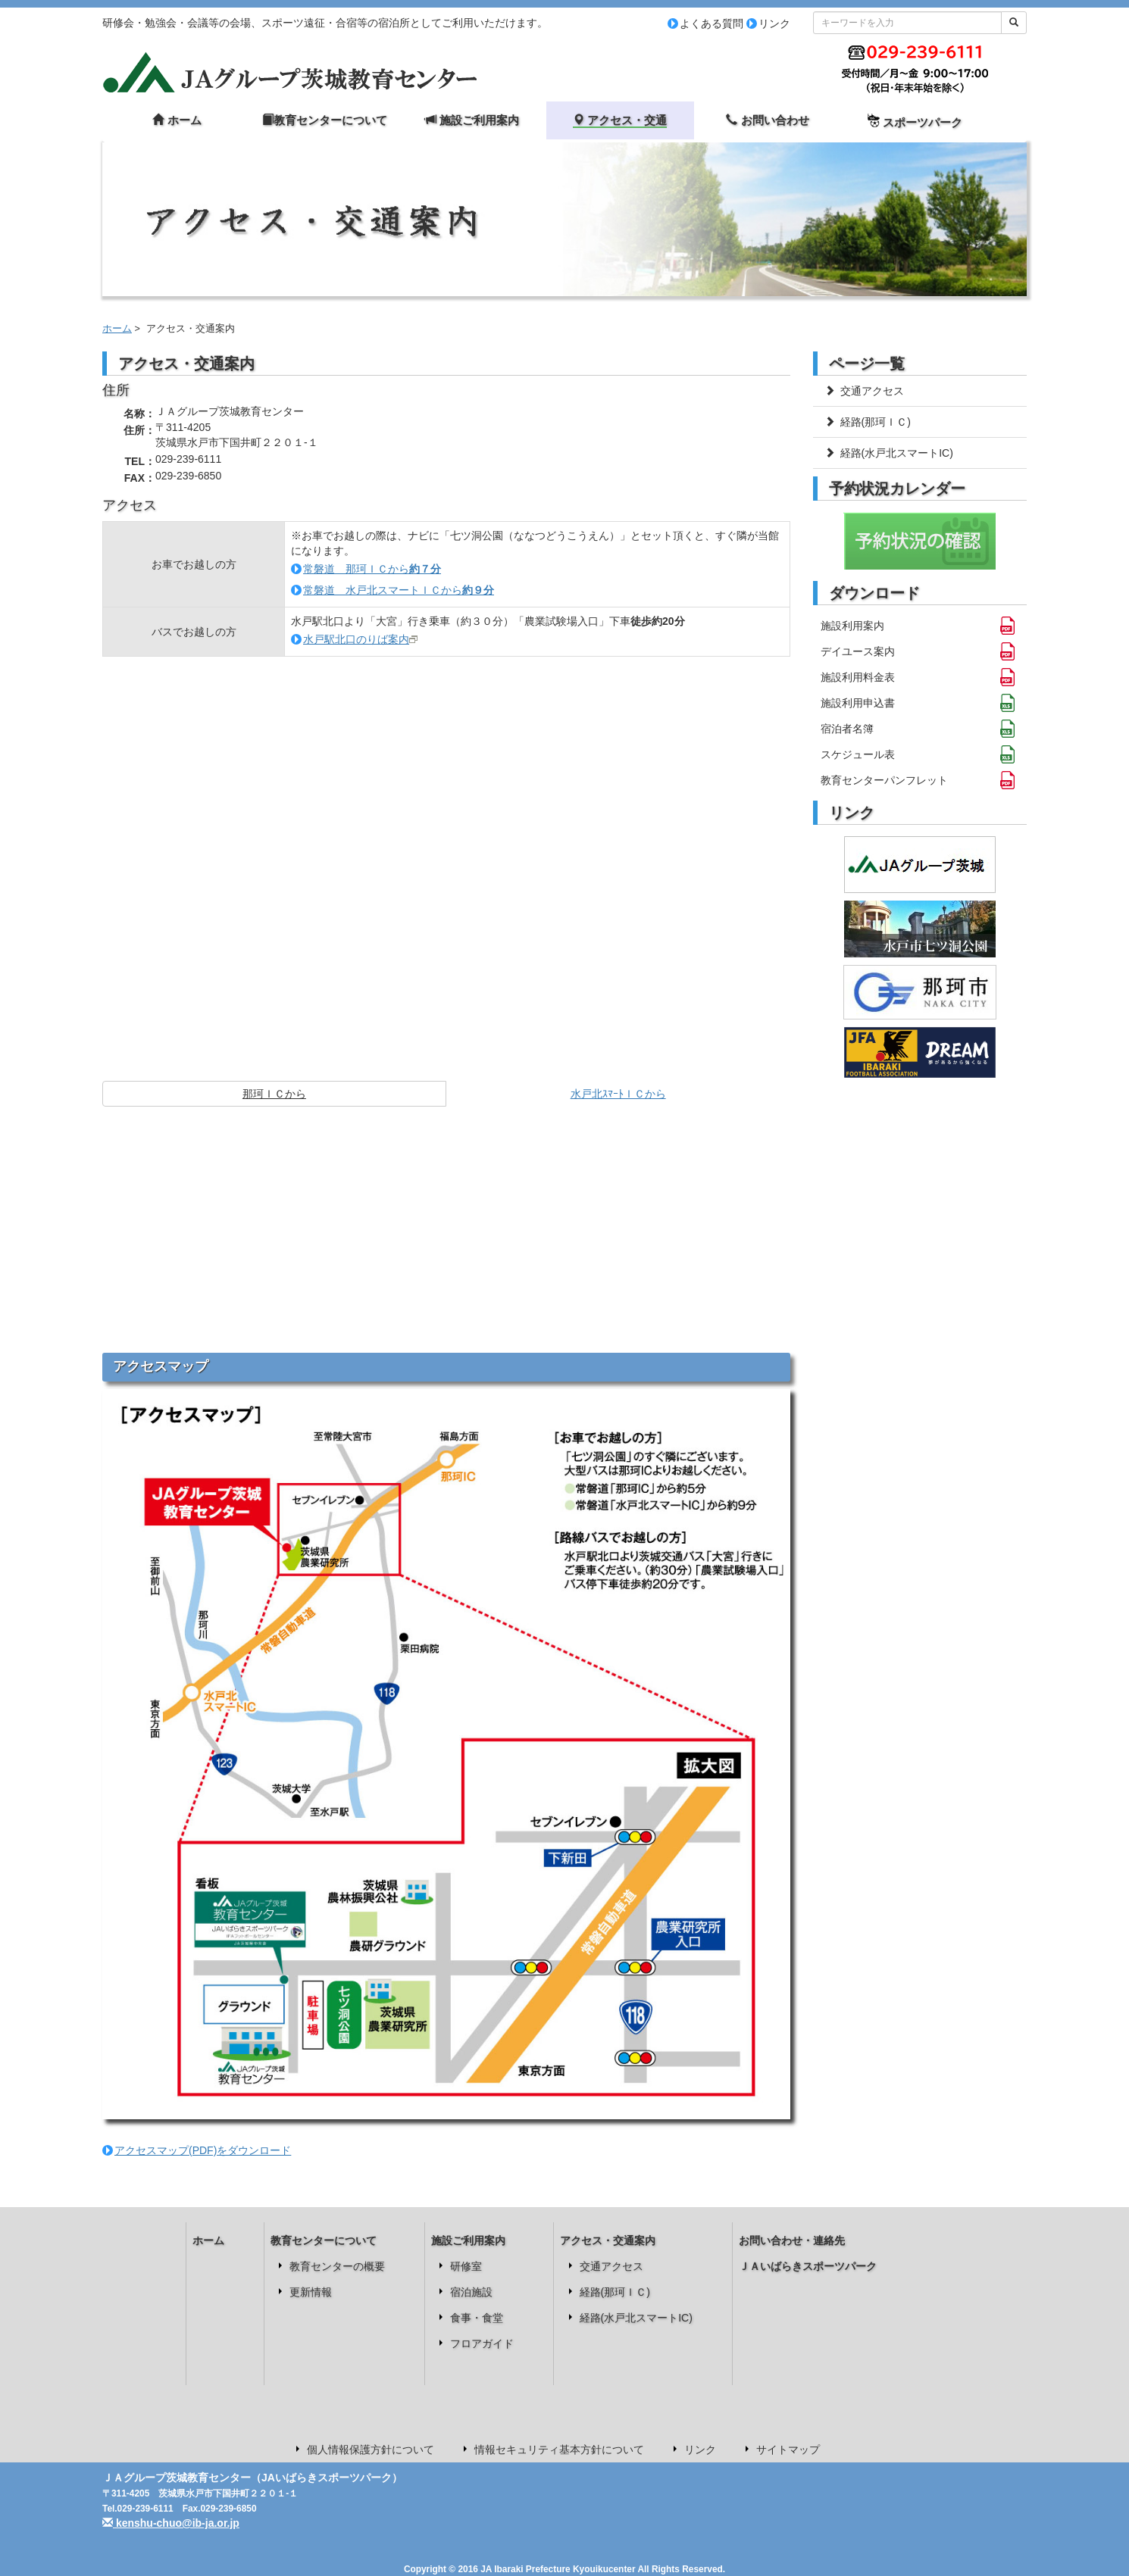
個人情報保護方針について (370, 2449)
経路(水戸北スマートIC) (888, 453)
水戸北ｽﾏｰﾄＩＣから (618, 1094)
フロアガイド (482, 2343)
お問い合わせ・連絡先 (792, 2240)
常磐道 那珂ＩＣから (372, 569)
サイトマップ (788, 2449)
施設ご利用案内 (468, 2240)
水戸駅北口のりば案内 (356, 639)
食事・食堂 (476, 2318)
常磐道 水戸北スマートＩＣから (398, 590)
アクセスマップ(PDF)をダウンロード (202, 2150)
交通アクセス (864, 391)
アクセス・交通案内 (607, 2240)
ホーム (117, 328)
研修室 (466, 2266)
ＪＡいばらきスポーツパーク (808, 2266)
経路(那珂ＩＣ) (867, 422)
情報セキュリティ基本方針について (559, 2449)
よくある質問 (711, 23)
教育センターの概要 (337, 2266)
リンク (774, 23)
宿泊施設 (471, 2292)
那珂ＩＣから (274, 1094)
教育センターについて (324, 2240)
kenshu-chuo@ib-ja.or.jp (170, 2523)
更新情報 (310, 2292)
